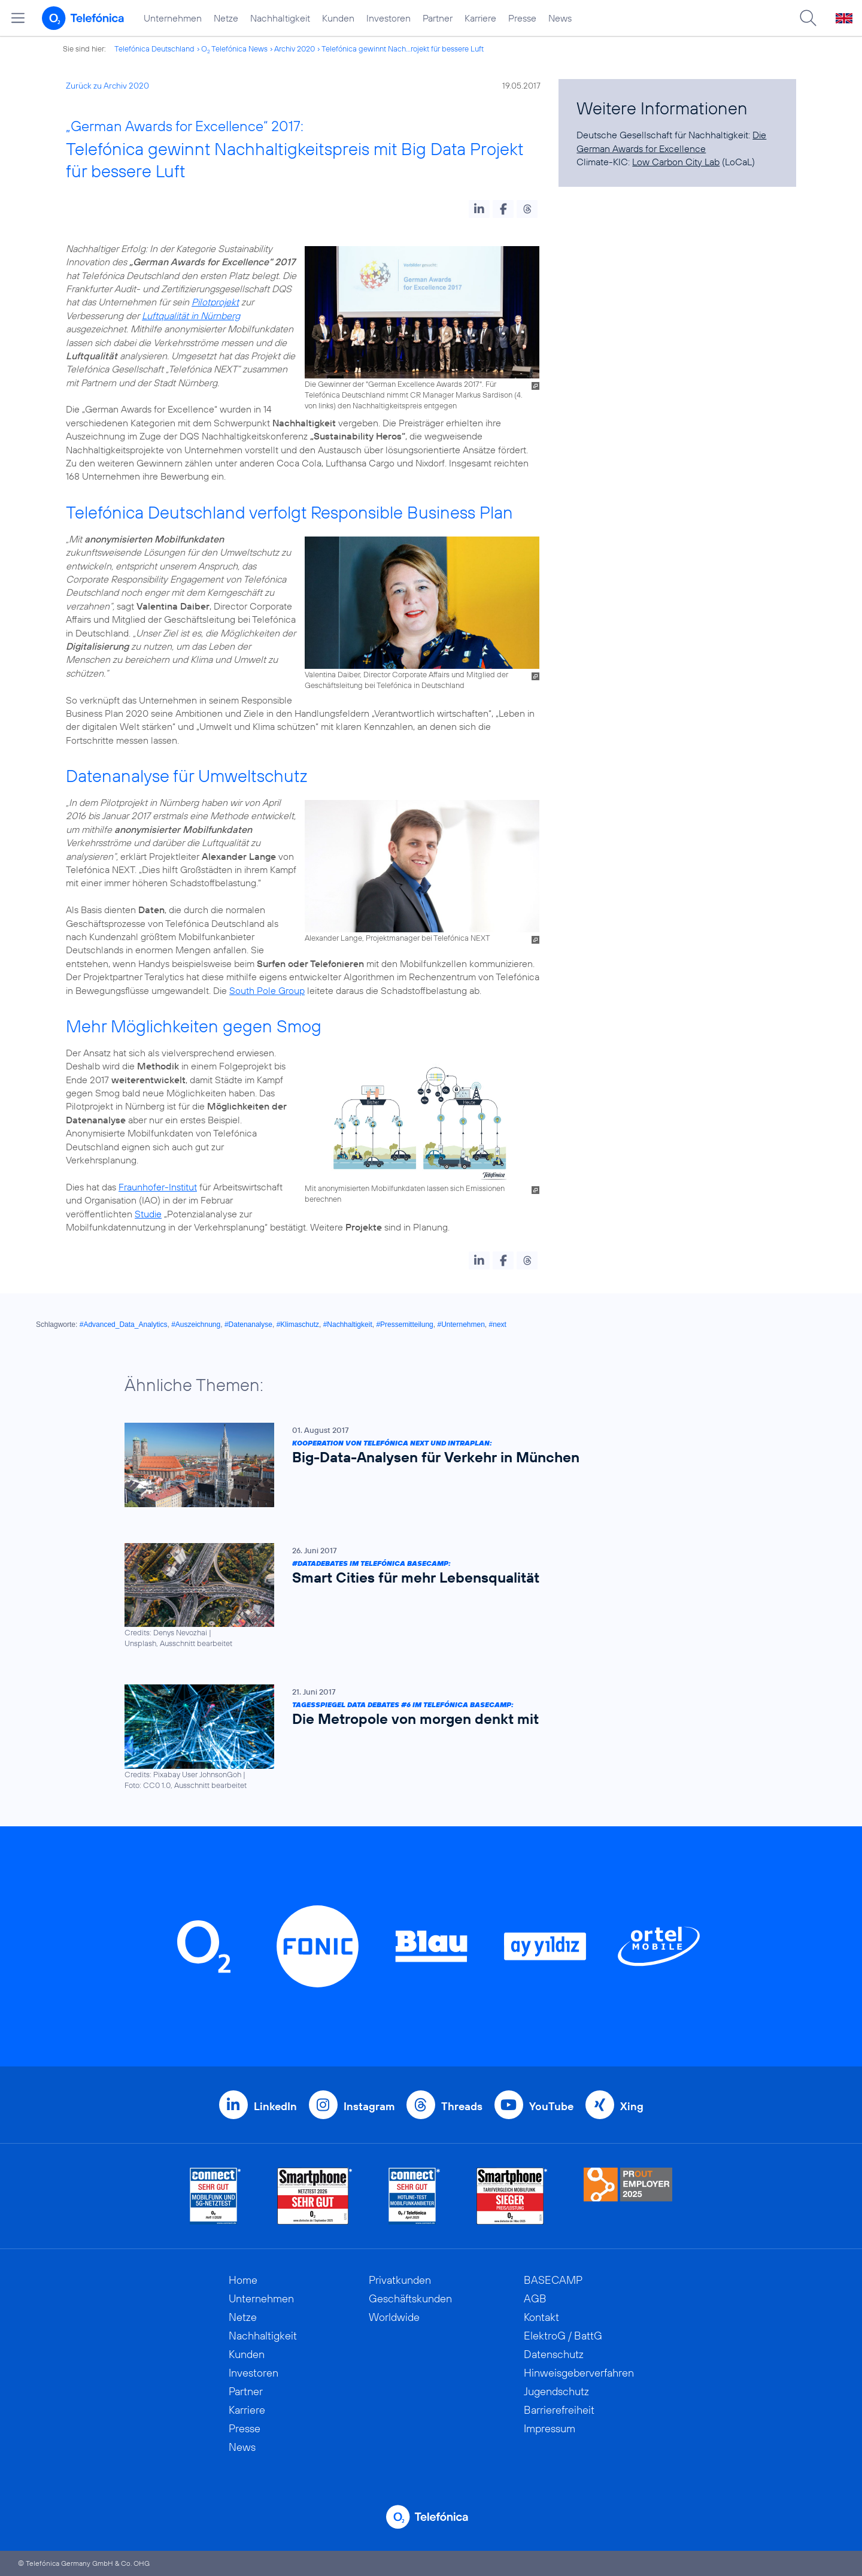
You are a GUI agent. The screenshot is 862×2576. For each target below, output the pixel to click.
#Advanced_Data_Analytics (124, 1324)
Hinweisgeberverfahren (579, 2373)
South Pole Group (267, 990)
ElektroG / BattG (563, 2335)
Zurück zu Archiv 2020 (107, 85)
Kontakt (541, 2317)
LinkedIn (275, 2106)
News (560, 18)
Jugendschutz (556, 2391)
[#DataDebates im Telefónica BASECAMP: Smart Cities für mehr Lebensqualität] (425, 1596)
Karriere (480, 18)
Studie (148, 1214)
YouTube (551, 2106)
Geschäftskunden (410, 2298)
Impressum (549, 2428)
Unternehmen (173, 18)
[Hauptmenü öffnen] (18, 18)
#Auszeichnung (195, 1324)
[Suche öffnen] (808, 18)
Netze (226, 18)
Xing (632, 2106)
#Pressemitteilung (404, 1324)
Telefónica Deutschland (154, 48)
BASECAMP (553, 2280)
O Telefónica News (234, 48)
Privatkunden (400, 2280)
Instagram (369, 2106)
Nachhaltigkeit (280, 18)
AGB (535, 2298)
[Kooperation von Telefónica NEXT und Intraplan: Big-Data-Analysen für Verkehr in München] (425, 1465)
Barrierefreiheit (559, 2410)
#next (497, 1324)
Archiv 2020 (294, 48)
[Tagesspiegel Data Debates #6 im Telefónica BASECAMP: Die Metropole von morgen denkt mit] (425, 1738)
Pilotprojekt (215, 302)
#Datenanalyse (248, 1324)
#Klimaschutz (298, 1324)
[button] (479, 209)
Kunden (338, 18)
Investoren (388, 18)
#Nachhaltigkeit (347, 1324)
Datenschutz (554, 2354)
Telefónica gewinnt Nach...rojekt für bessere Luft (402, 48)
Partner (438, 18)
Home (243, 2280)
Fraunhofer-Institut (158, 1187)
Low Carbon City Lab (676, 162)
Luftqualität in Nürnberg (191, 316)
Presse (522, 18)
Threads (461, 2106)
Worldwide (394, 2317)
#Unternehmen (460, 1324)
